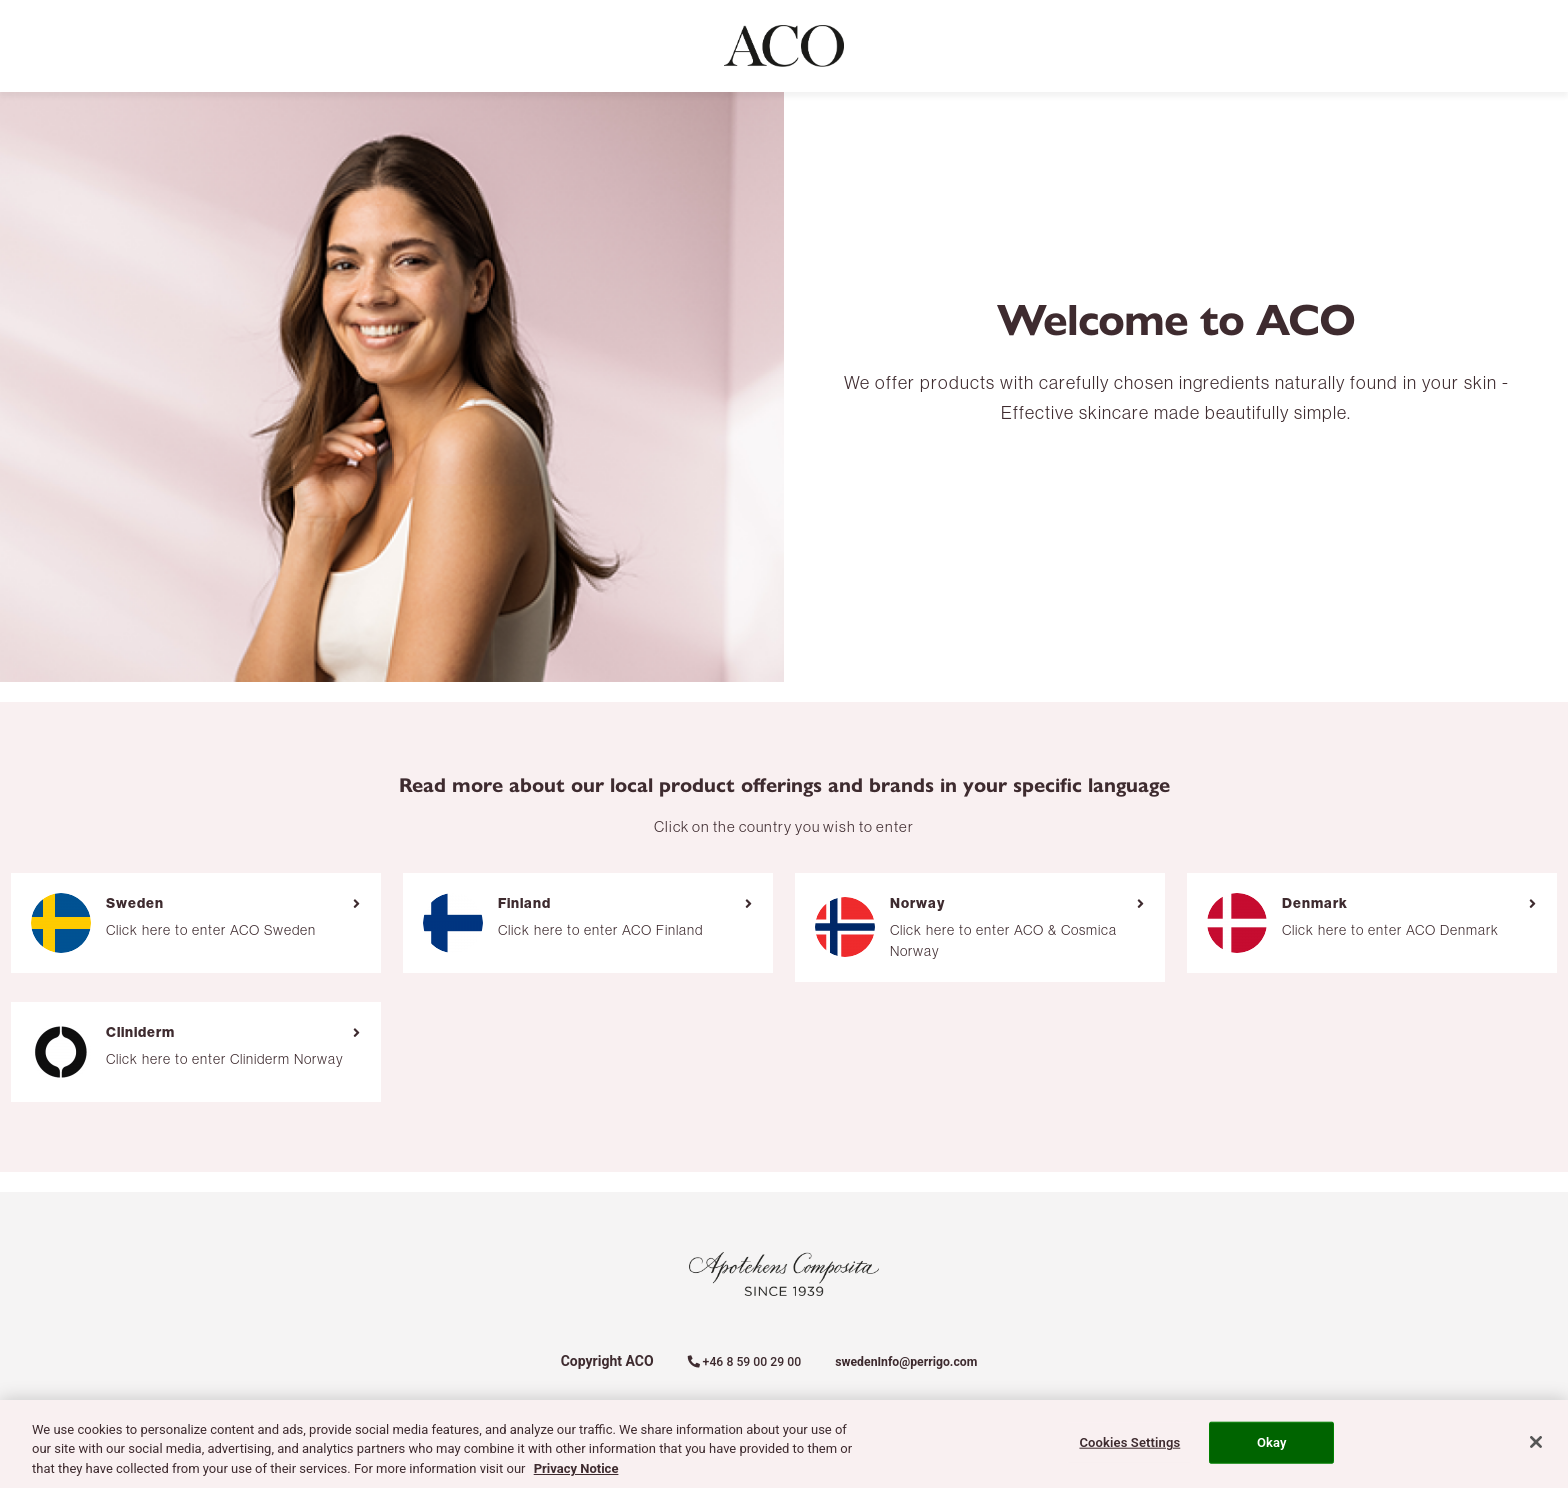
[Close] (1536, 1450)
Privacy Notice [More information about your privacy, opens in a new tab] (576, 1476)
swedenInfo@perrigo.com (906, 1362)
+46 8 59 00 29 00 (745, 1362)
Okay (1272, 1450)
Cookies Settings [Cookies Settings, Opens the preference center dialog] (1129, 1450)
